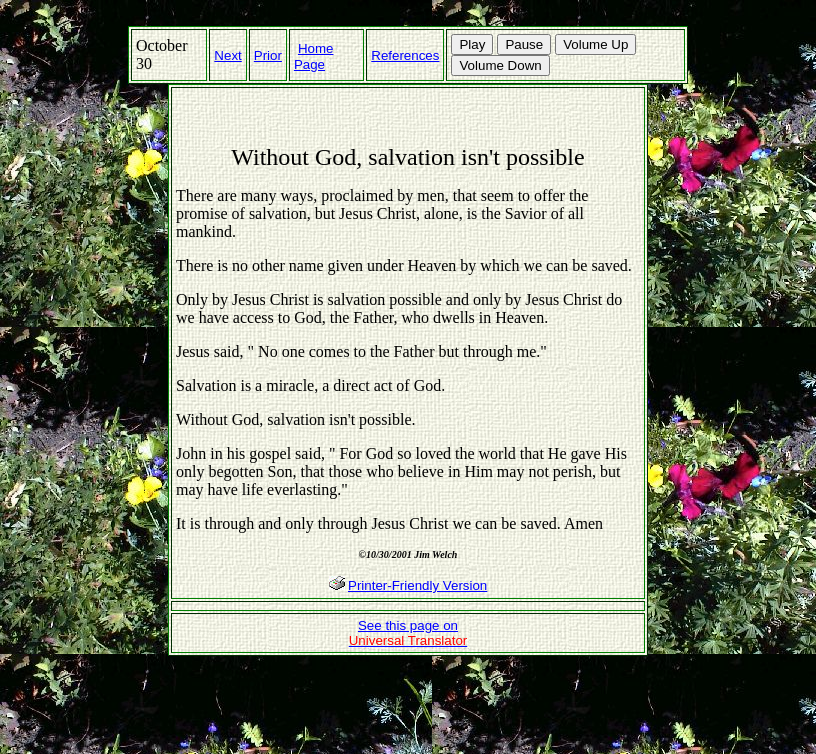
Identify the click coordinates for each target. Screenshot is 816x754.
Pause (524, 44)
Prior (268, 55)
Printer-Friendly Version (417, 585)
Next (227, 55)
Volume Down (500, 65)
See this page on (408, 633)
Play (472, 44)
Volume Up (595, 44)
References (405, 55)
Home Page (314, 56)
